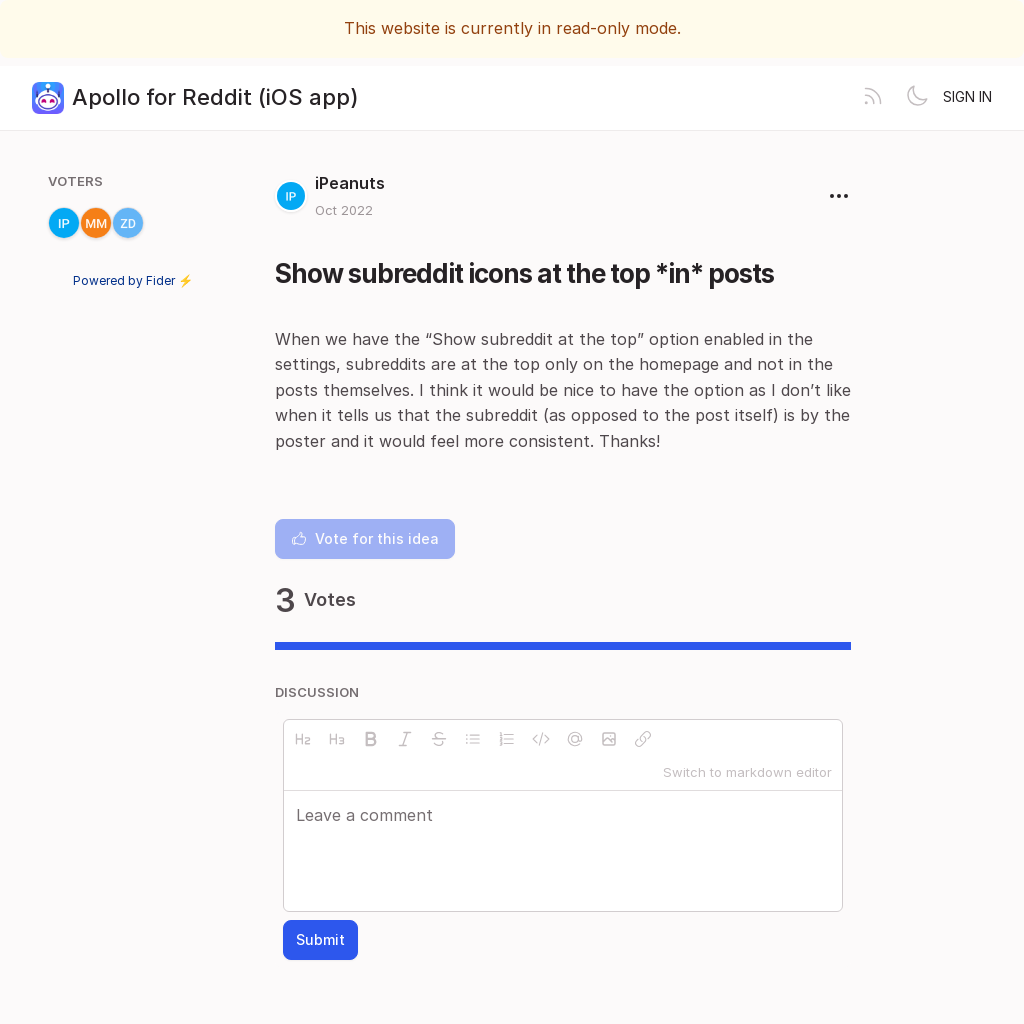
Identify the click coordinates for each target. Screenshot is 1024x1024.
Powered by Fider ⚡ (133, 280)
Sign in (967, 96)
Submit (320, 939)
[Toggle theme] (917, 98)
